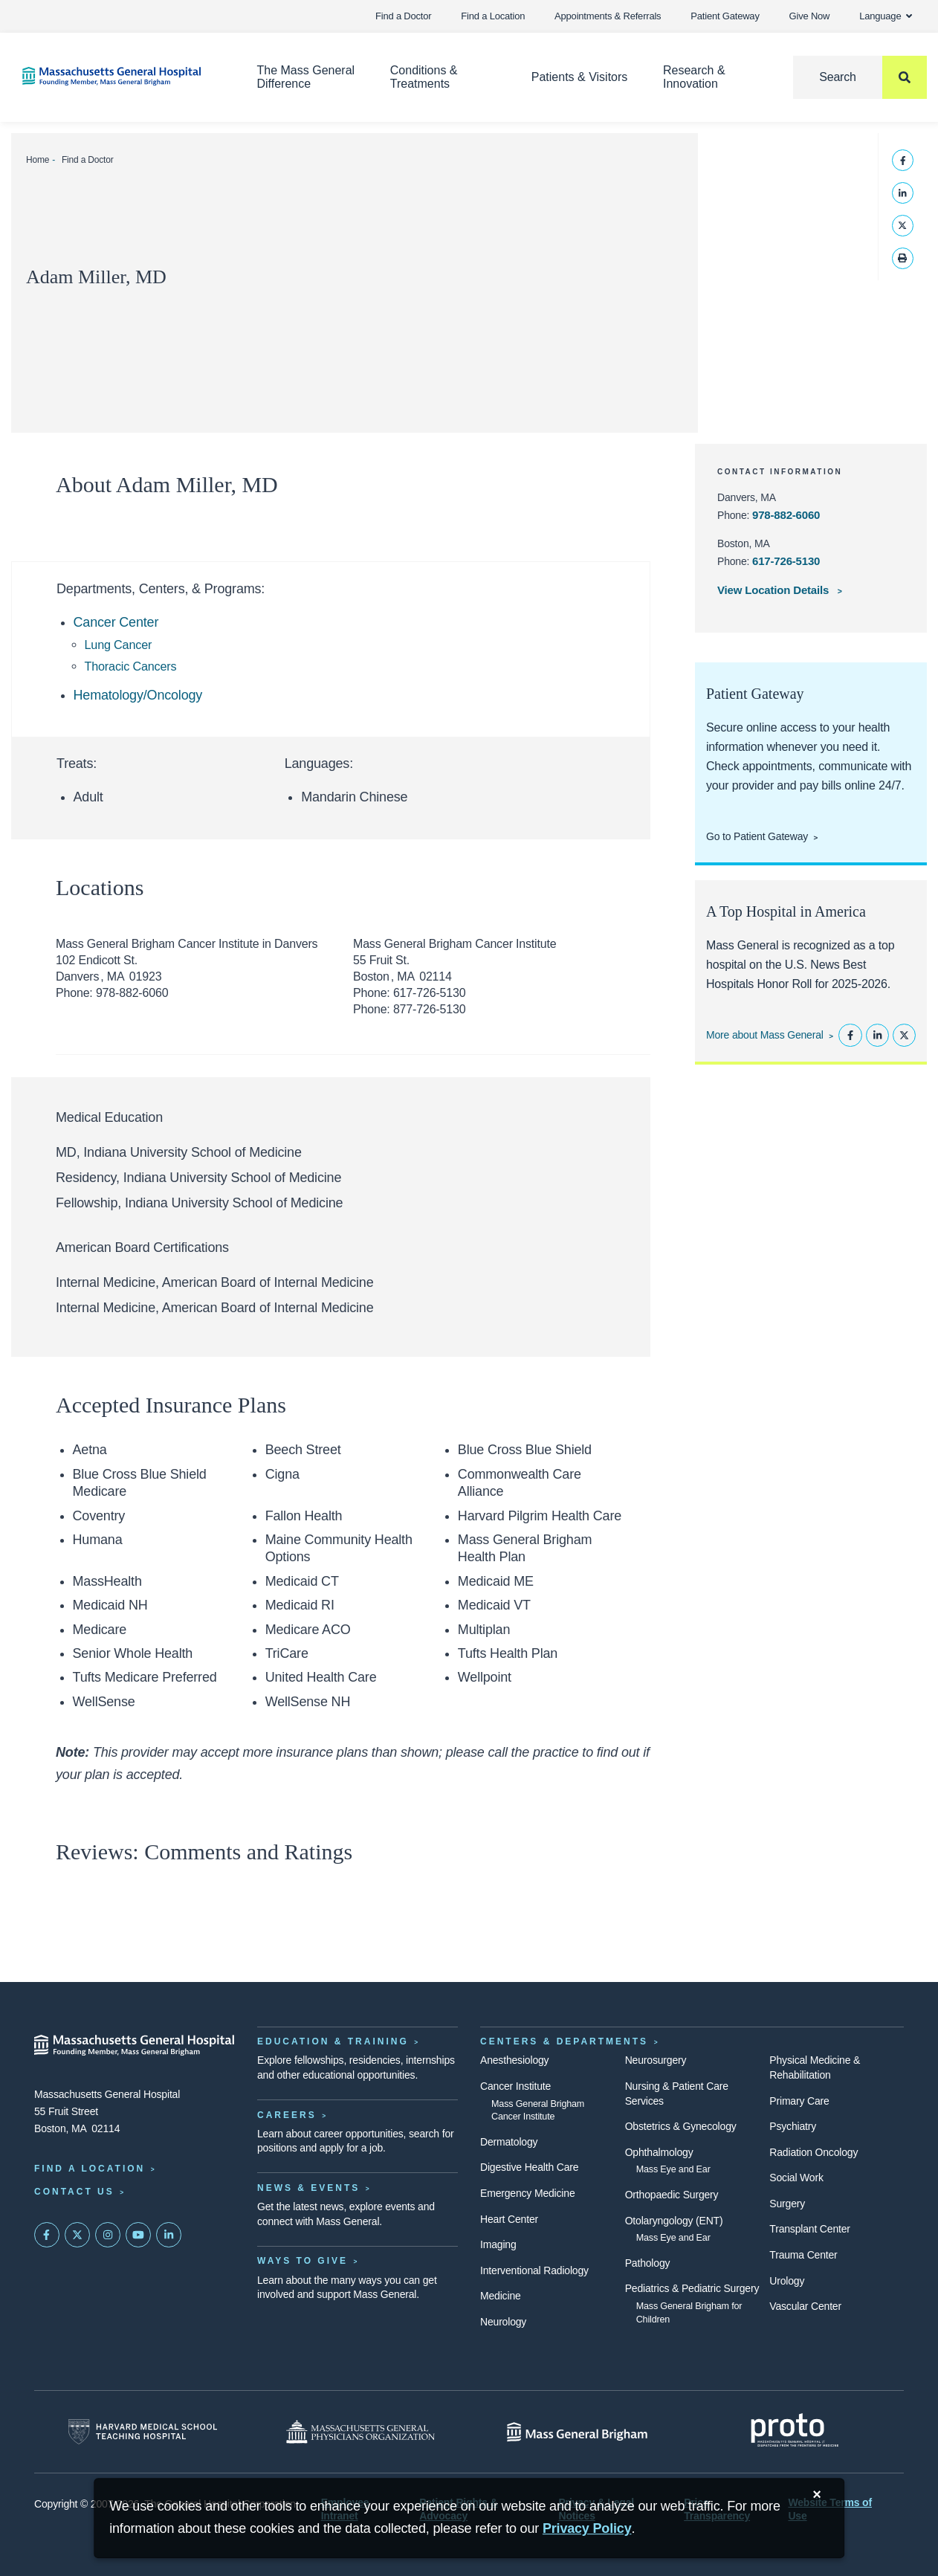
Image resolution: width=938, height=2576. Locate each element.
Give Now (809, 16)
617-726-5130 (786, 561)
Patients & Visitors (579, 77)
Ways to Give (302, 2261)
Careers (287, 2115)
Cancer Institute (515, 2086)
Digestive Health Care (529, 2167)
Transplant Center (809, 2229)
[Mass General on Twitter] (77, 2234)
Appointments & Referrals (607, 16)
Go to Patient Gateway (757, 836)
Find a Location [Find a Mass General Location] (89, 2168)
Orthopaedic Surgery (672, 2195)
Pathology (647, 2263)
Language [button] (885, 16)
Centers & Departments (564, 2041)
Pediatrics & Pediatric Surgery (692, 2288)
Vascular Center (805, 2306)
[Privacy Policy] (587, 2529)
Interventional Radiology (534, 2270)
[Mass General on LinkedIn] (168, 2234)
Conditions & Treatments (424, 77)
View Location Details (774, 590)
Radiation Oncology (813, 2152)
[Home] (117, 76)
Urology (786, 2281)
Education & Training (333, 2041)
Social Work (796, 2177)
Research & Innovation (694, 77)
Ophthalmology (659, 2152)
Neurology (503, 2322)
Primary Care (799, 2101)
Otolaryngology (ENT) (674, 2221)
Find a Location (493, 16)
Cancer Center (116, 622)
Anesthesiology (514, 2060)
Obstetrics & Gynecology (681, 2126)
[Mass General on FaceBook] (46, 2234)
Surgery (787, 2203)
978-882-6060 (786, 515)
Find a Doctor (403, 16)
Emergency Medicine (527, 2193)
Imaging (498, 2244)
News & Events (308, 2188)
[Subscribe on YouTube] (138, 2234)
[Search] (860, 77)
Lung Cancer (118, 644)
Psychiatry (792, 2126)
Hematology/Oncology (138, 695)
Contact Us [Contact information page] (74, 2191)
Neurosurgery (656, 2060)
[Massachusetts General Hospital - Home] (134, 2045)
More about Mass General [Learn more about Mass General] (765, 1035)
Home (37, 160)
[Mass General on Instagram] (107, 2234)
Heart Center (509, 2219)
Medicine (500, 2296)
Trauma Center (803, 2255)
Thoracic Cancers (131, 666)
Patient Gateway (724, 16)
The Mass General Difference (306, 77)
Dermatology (508, 2142)
